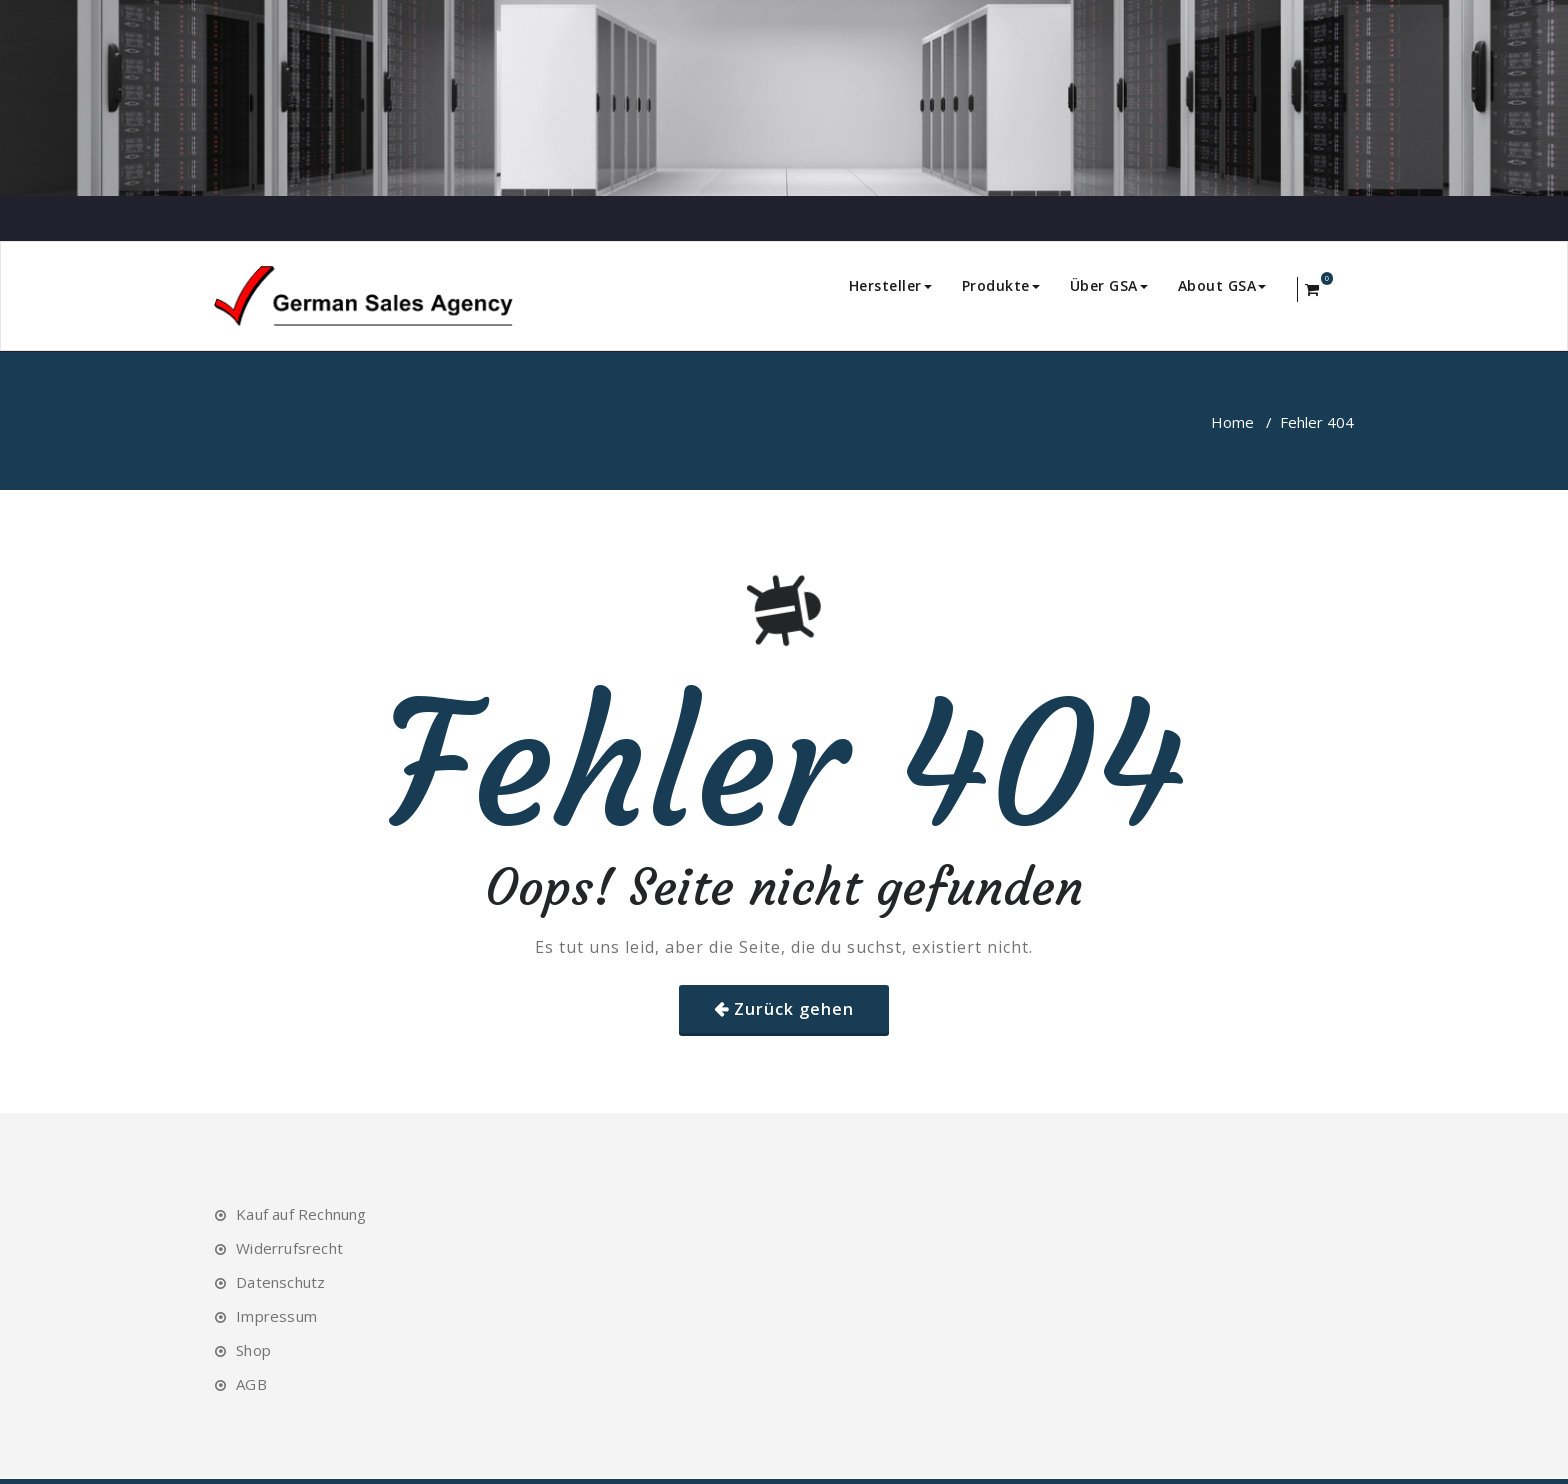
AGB (251, 1384)
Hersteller (890, 285)
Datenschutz (280, 1282)
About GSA (1222, 285)
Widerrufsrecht (289, 1248)
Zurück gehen (794, 1009)
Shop (253, 1350)
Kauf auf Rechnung (301, 1214)
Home (1232, 422)
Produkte (1001, 285)
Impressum (276, 1316)
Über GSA (1109, 285)
